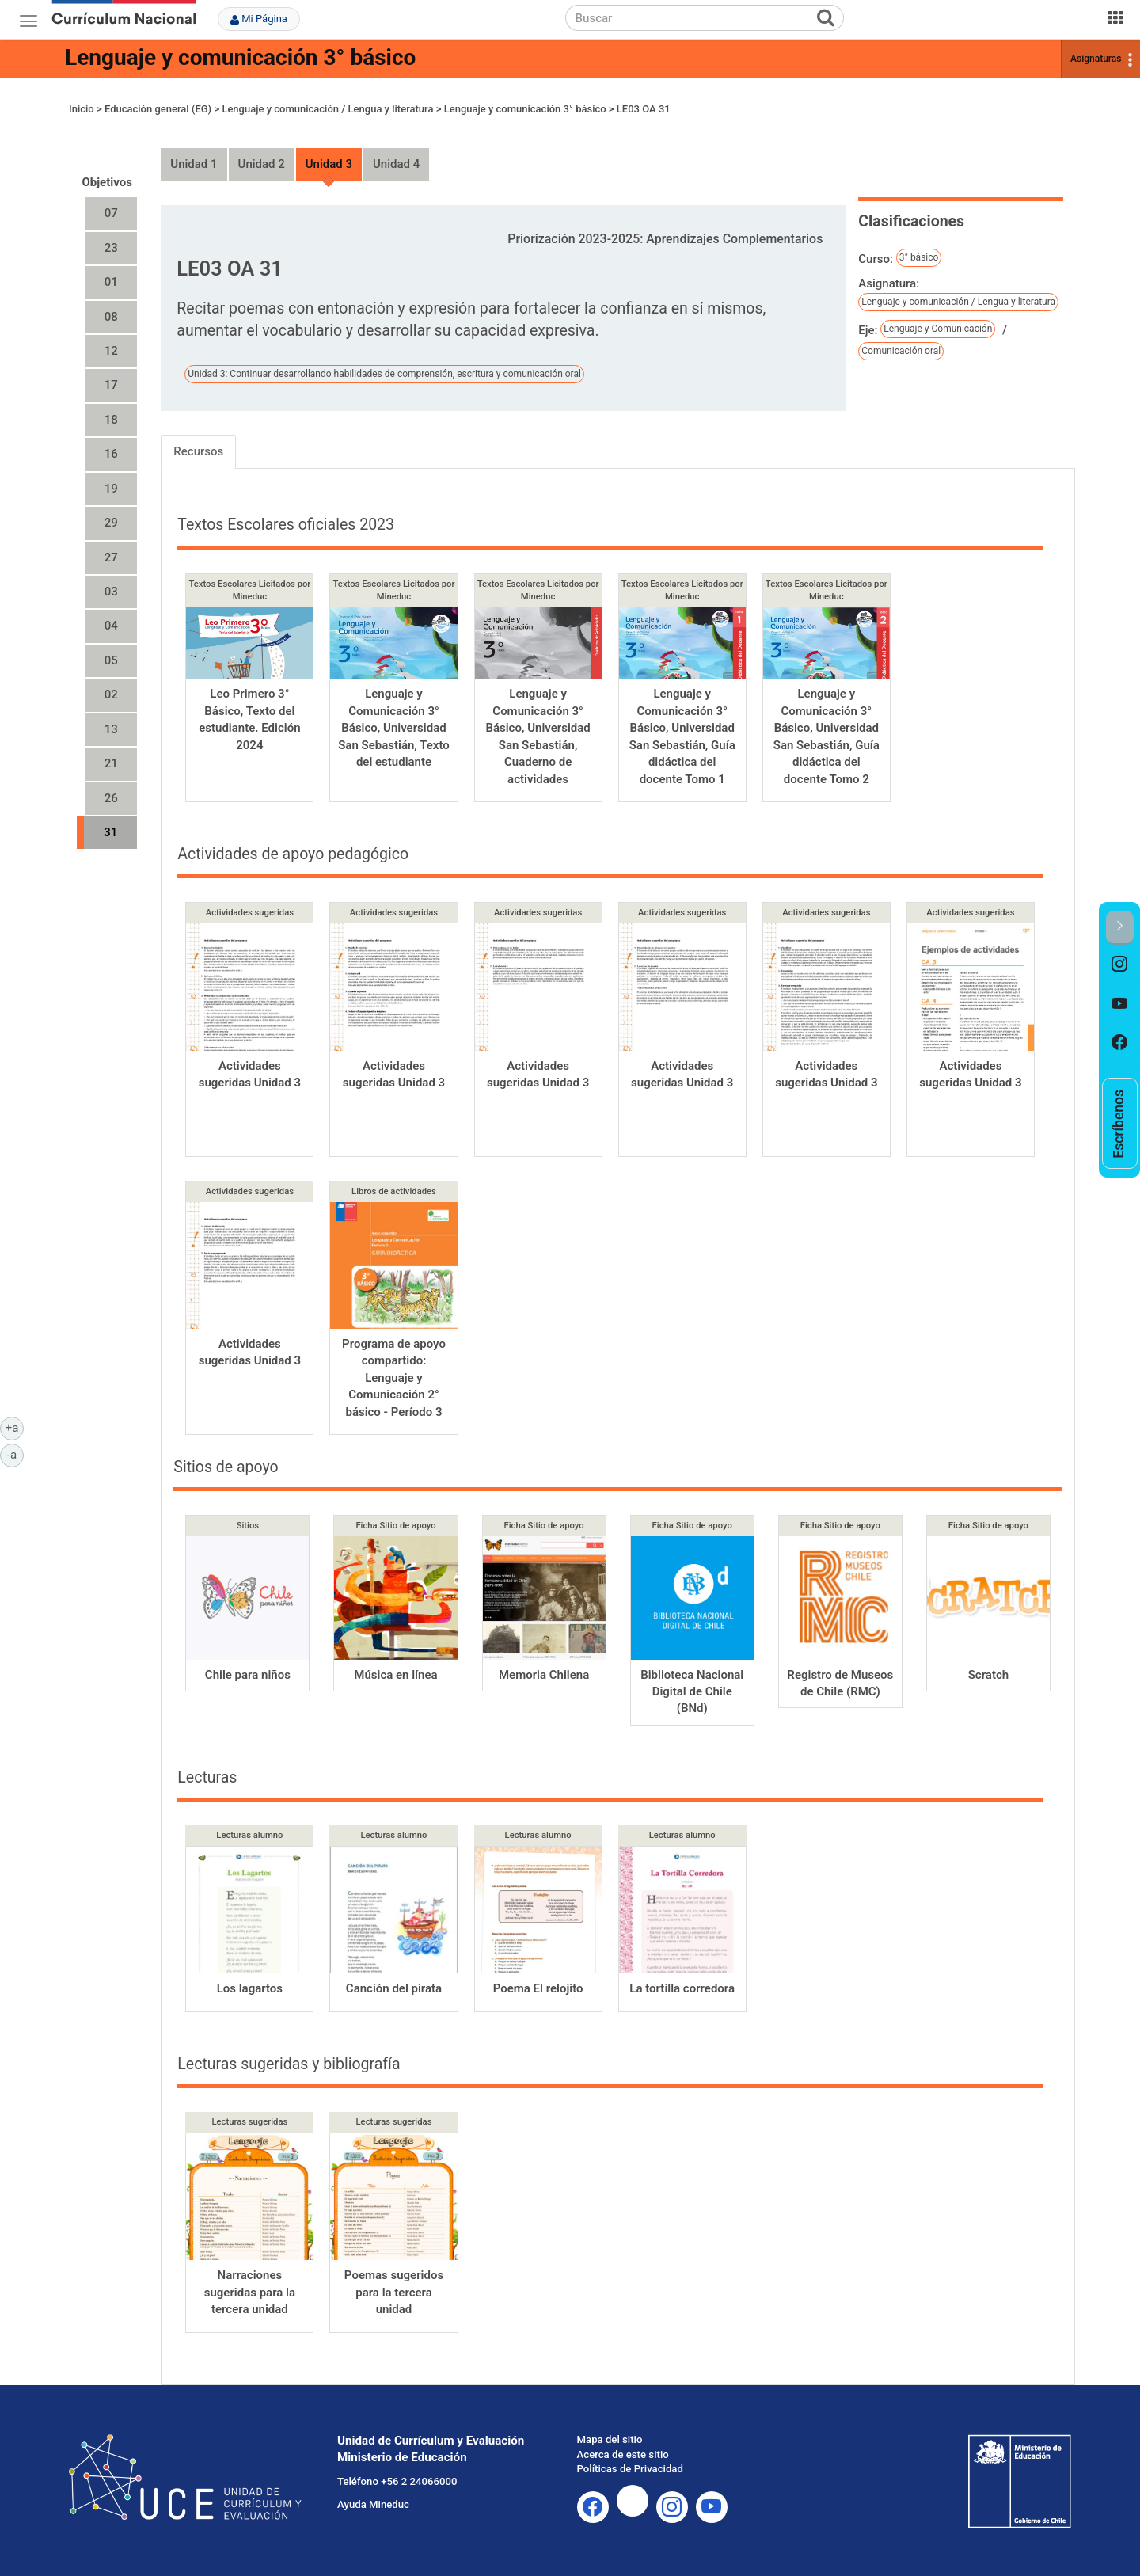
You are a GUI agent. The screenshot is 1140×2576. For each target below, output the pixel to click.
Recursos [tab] (198, 451)
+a (15, 1427)
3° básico (919, 257)
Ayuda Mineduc (373, 2504)
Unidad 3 (329, 164)
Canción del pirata (394, 1988)
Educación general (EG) (157, 109)
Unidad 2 (261, 164)
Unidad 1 (193, 164)
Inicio (81, 109)
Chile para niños (248, 1675)
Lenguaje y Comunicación (938, 328)
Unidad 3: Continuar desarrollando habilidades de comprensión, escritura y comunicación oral (384, 373)
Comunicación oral (900, 350)
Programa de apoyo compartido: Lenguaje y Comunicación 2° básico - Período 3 (394, 1378)
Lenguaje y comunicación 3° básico (240, 57)
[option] (1120, 964)
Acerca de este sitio (623, 2454)
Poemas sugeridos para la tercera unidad (393, 2292)
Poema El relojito (538, 1988)
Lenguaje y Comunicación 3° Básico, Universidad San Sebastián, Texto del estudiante (394, 728)
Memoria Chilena (544, 1675)
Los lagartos (250, 1988)
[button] (1120, 928)
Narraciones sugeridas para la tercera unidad (249, 2292)
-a (15, 1454)
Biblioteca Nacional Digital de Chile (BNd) (691, 1692)
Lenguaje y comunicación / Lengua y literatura (327, 109)
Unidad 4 (396, 164)
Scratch (988, 1675)
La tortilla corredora (682, 1988)
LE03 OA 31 (644, 109)
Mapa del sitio (610, 2439)
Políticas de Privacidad (630, 2469)
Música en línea (395, 1675)
